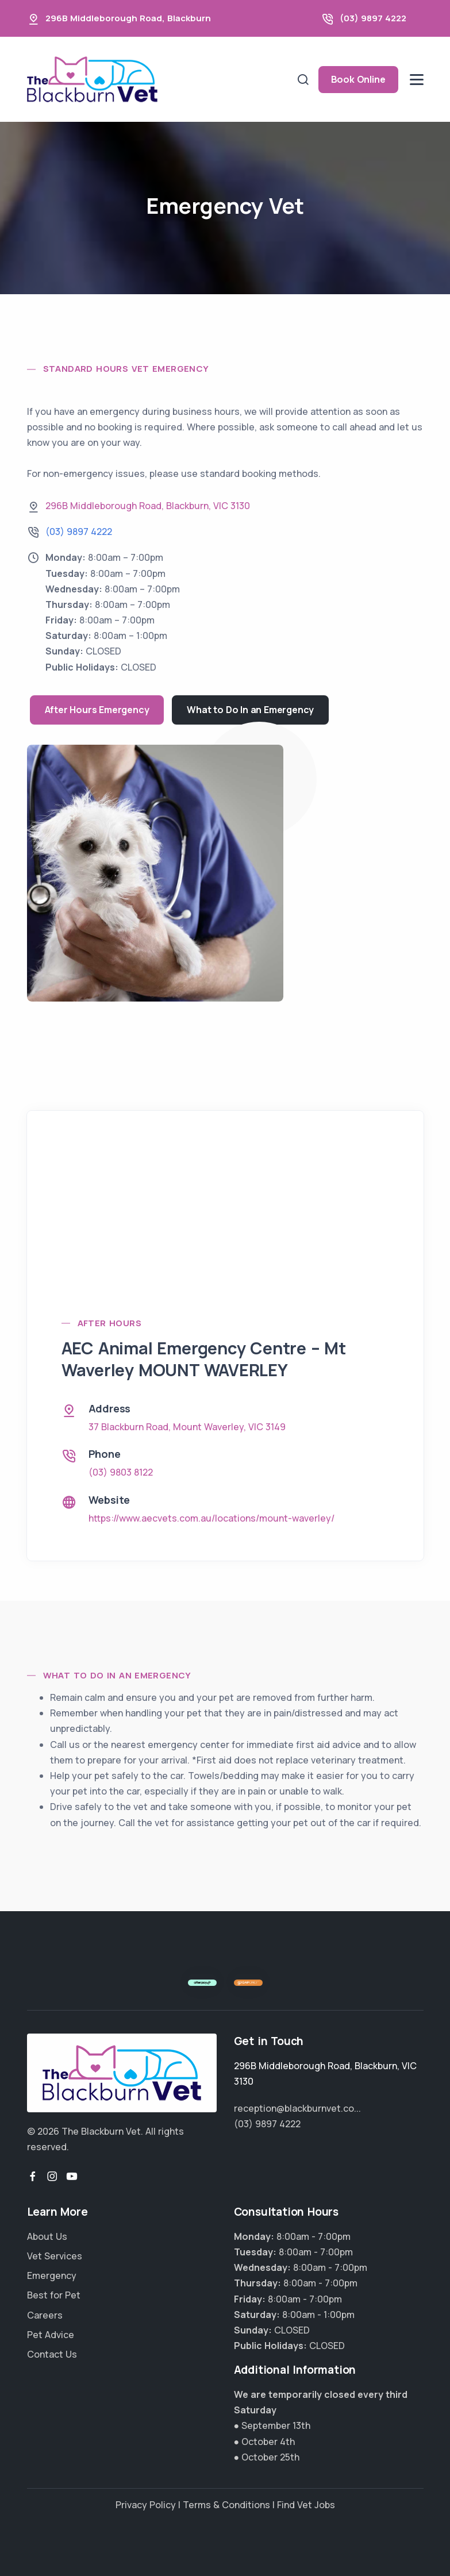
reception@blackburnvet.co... (297, 2108)
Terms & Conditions (226, 2504)
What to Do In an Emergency (250, 709)
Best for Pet (53, 2295)
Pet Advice (50, 2334)
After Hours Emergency (97, 709)
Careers (45, 2315)
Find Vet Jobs (306, 2504)
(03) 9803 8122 (121, 1472)
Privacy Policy (146, 2504)
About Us (47, 2236)
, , (147, 505)
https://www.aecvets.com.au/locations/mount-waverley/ (211, 1518)
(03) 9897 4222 (373, 18)
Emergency (51, 2275)
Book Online (358, 79)
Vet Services (54, 2256)
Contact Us (52, 2354)
